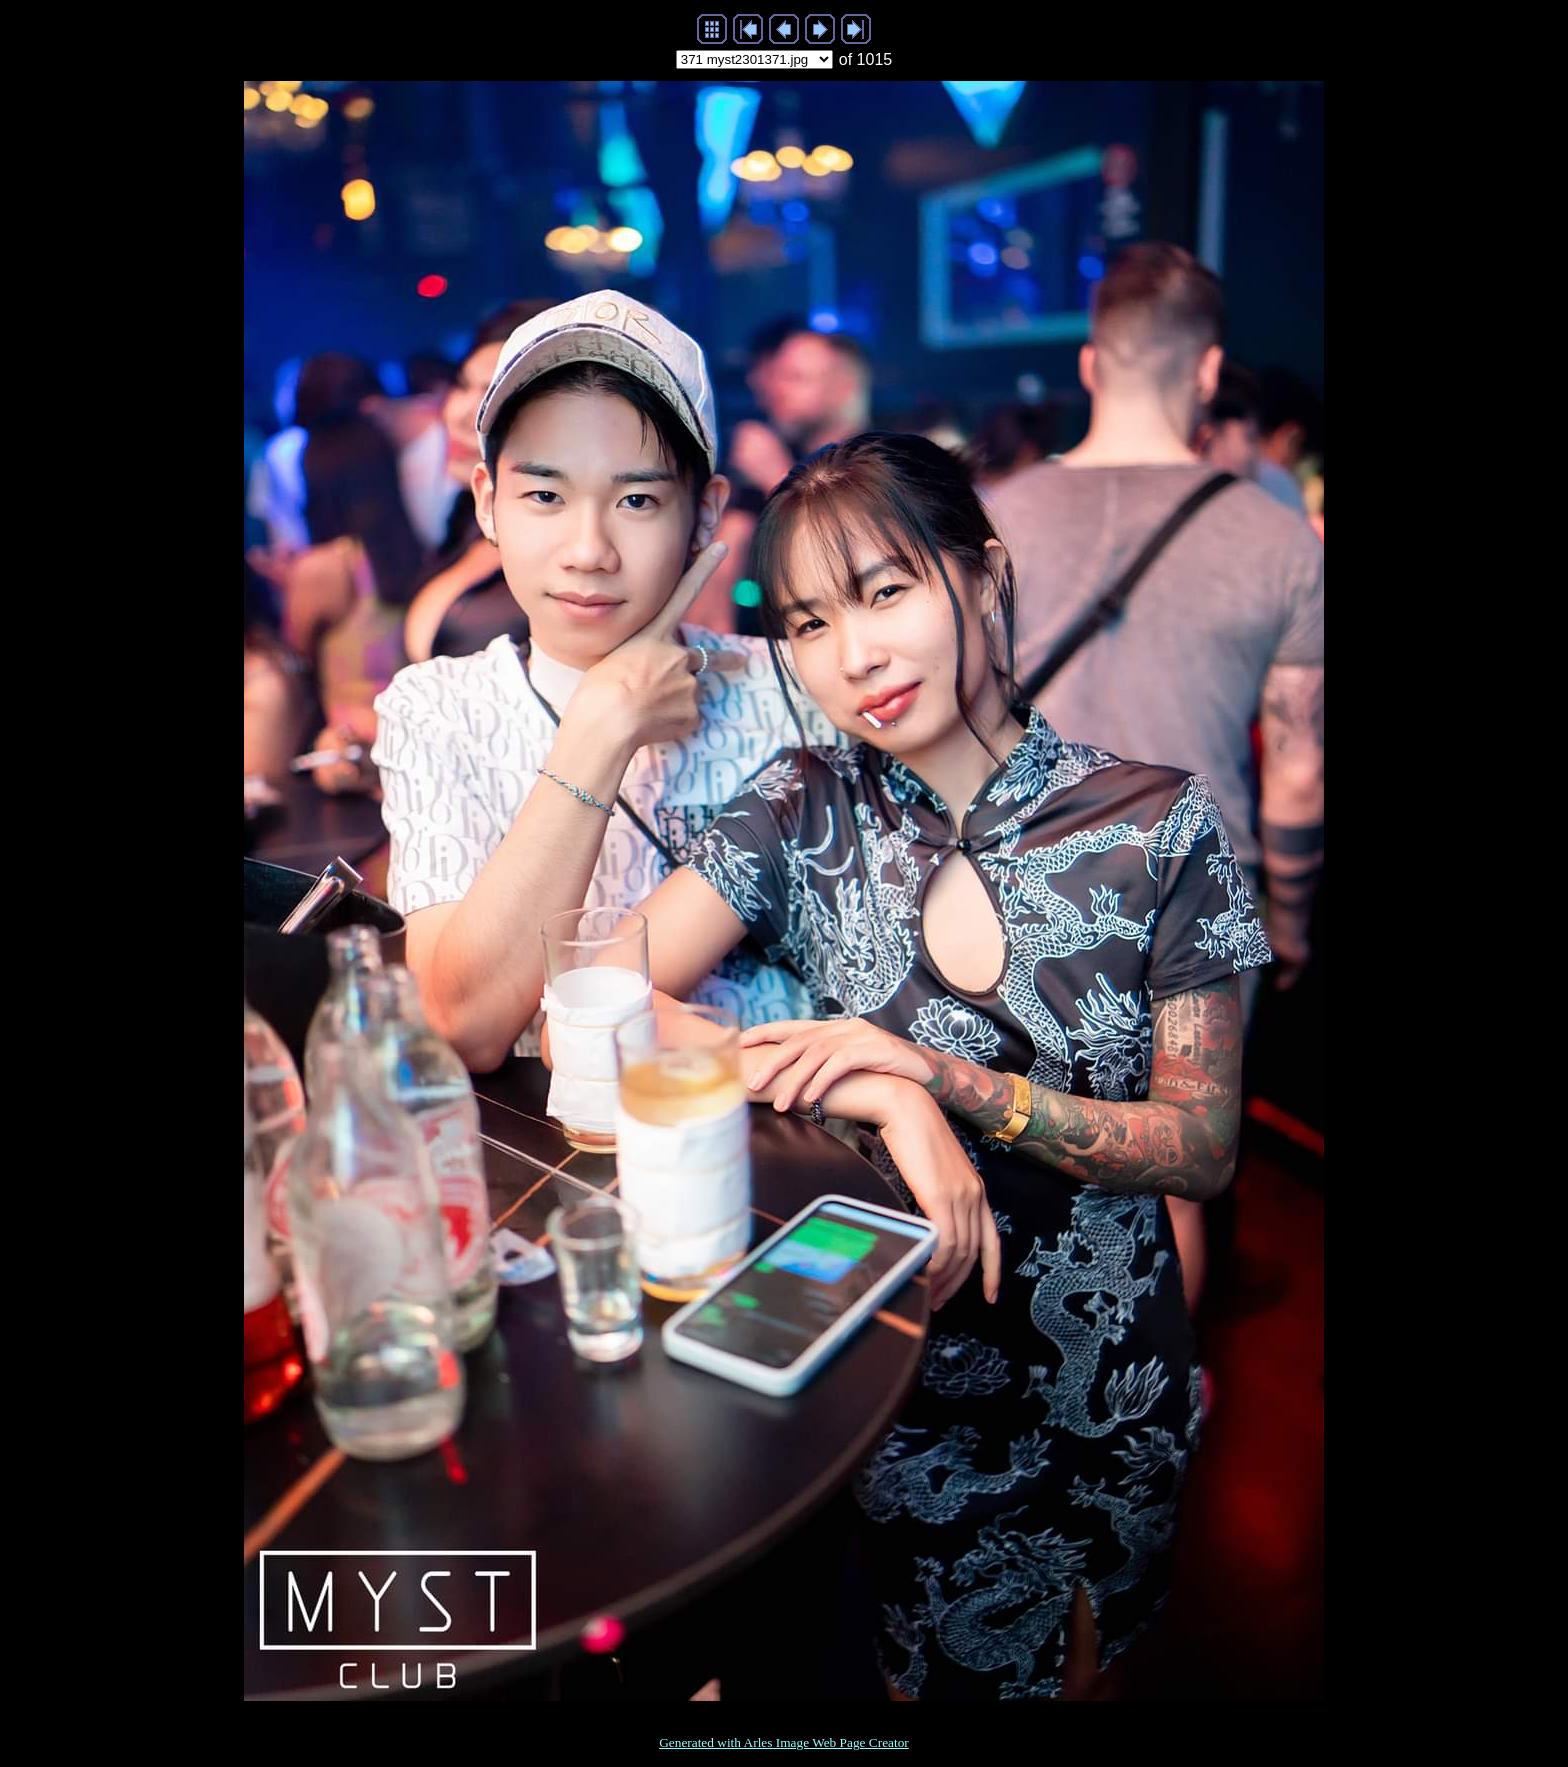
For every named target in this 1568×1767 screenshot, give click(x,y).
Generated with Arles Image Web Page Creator (784, 1742)
